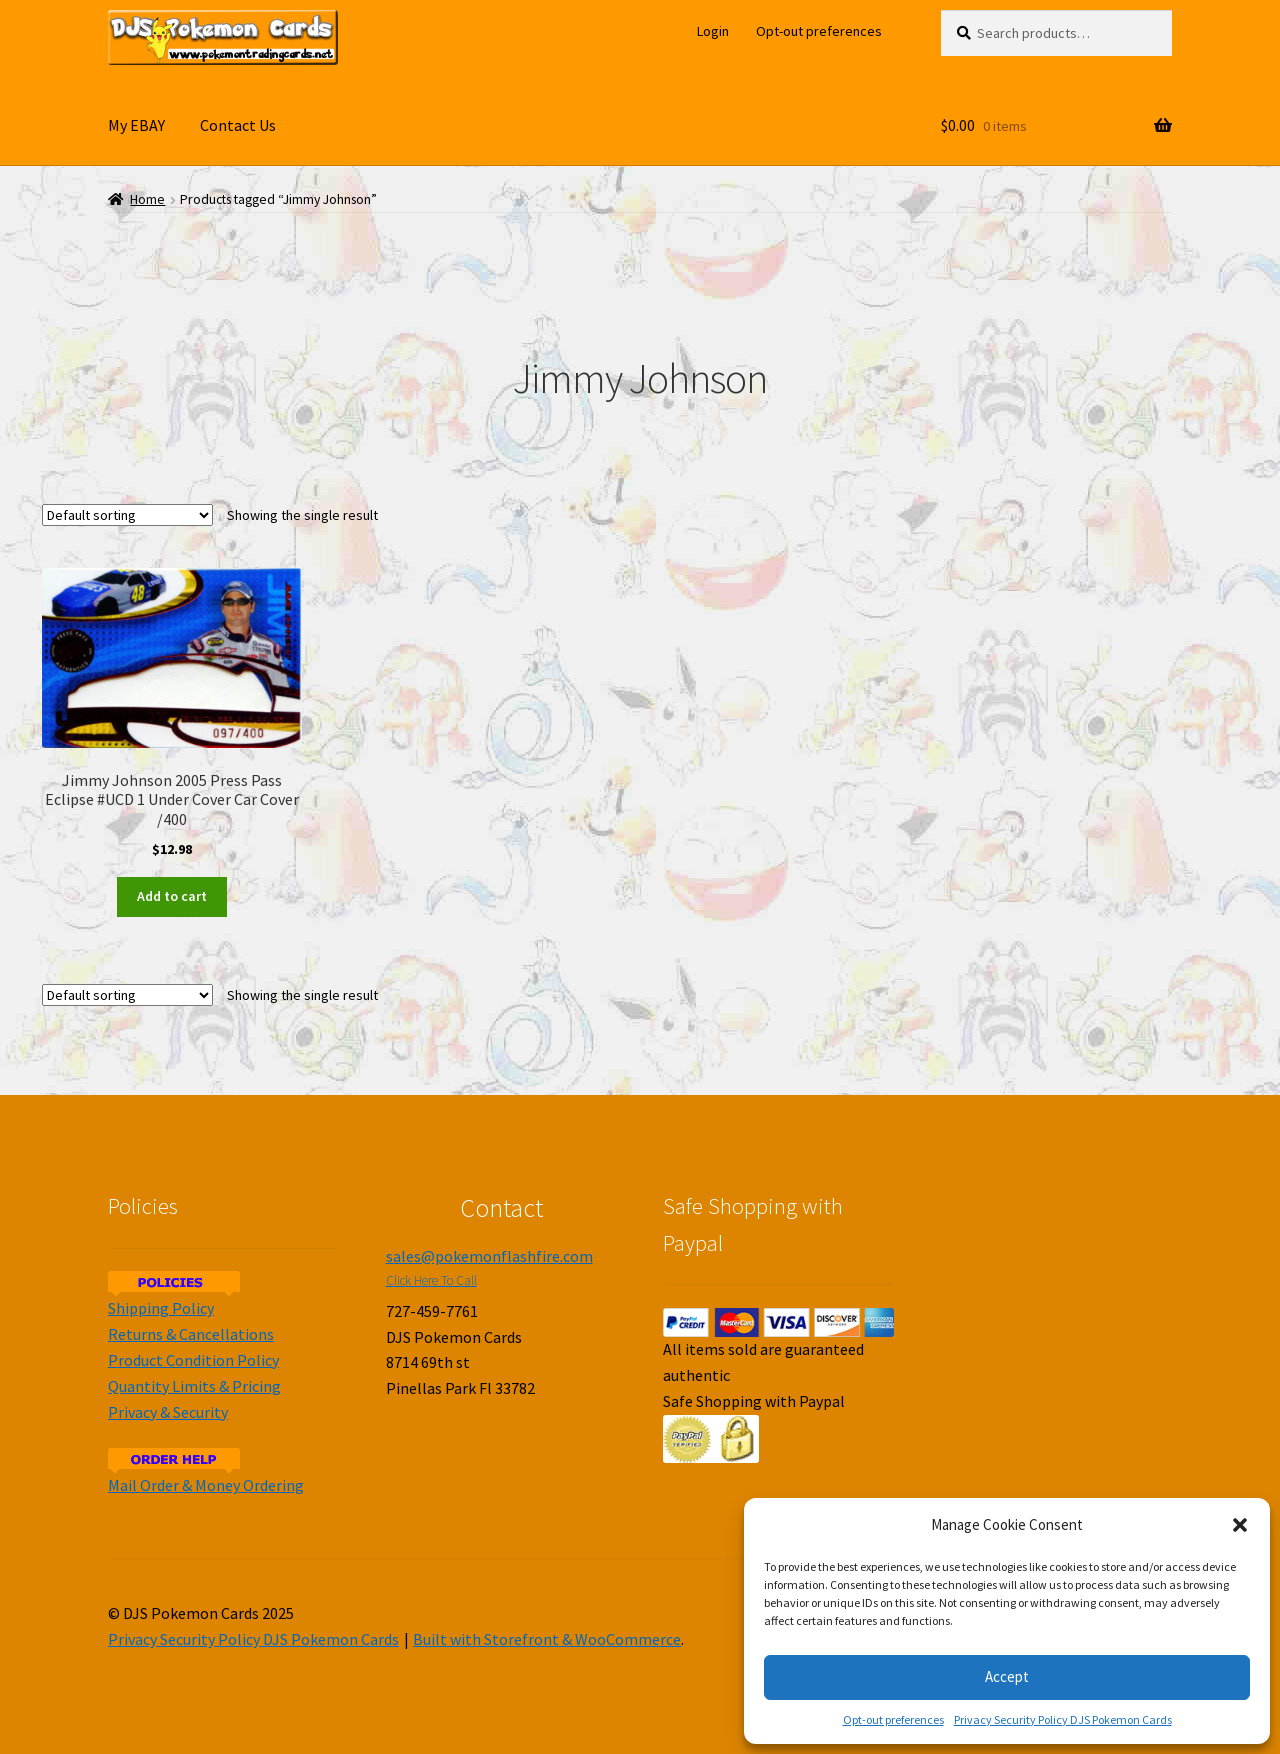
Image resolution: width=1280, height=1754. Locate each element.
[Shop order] (127, 515)
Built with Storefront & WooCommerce (547, 1639)
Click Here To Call (431, 1280)
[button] (1240, 1525)
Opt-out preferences (893, 1719)
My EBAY (136, 125)
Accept (1007, 1676)
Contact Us (238, 125)
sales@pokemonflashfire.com (489, 1256)
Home (147, 199)
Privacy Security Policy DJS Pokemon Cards (1063, 1719)
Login (713, 31)
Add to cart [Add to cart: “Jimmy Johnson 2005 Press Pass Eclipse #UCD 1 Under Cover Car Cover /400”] (172, 896)
